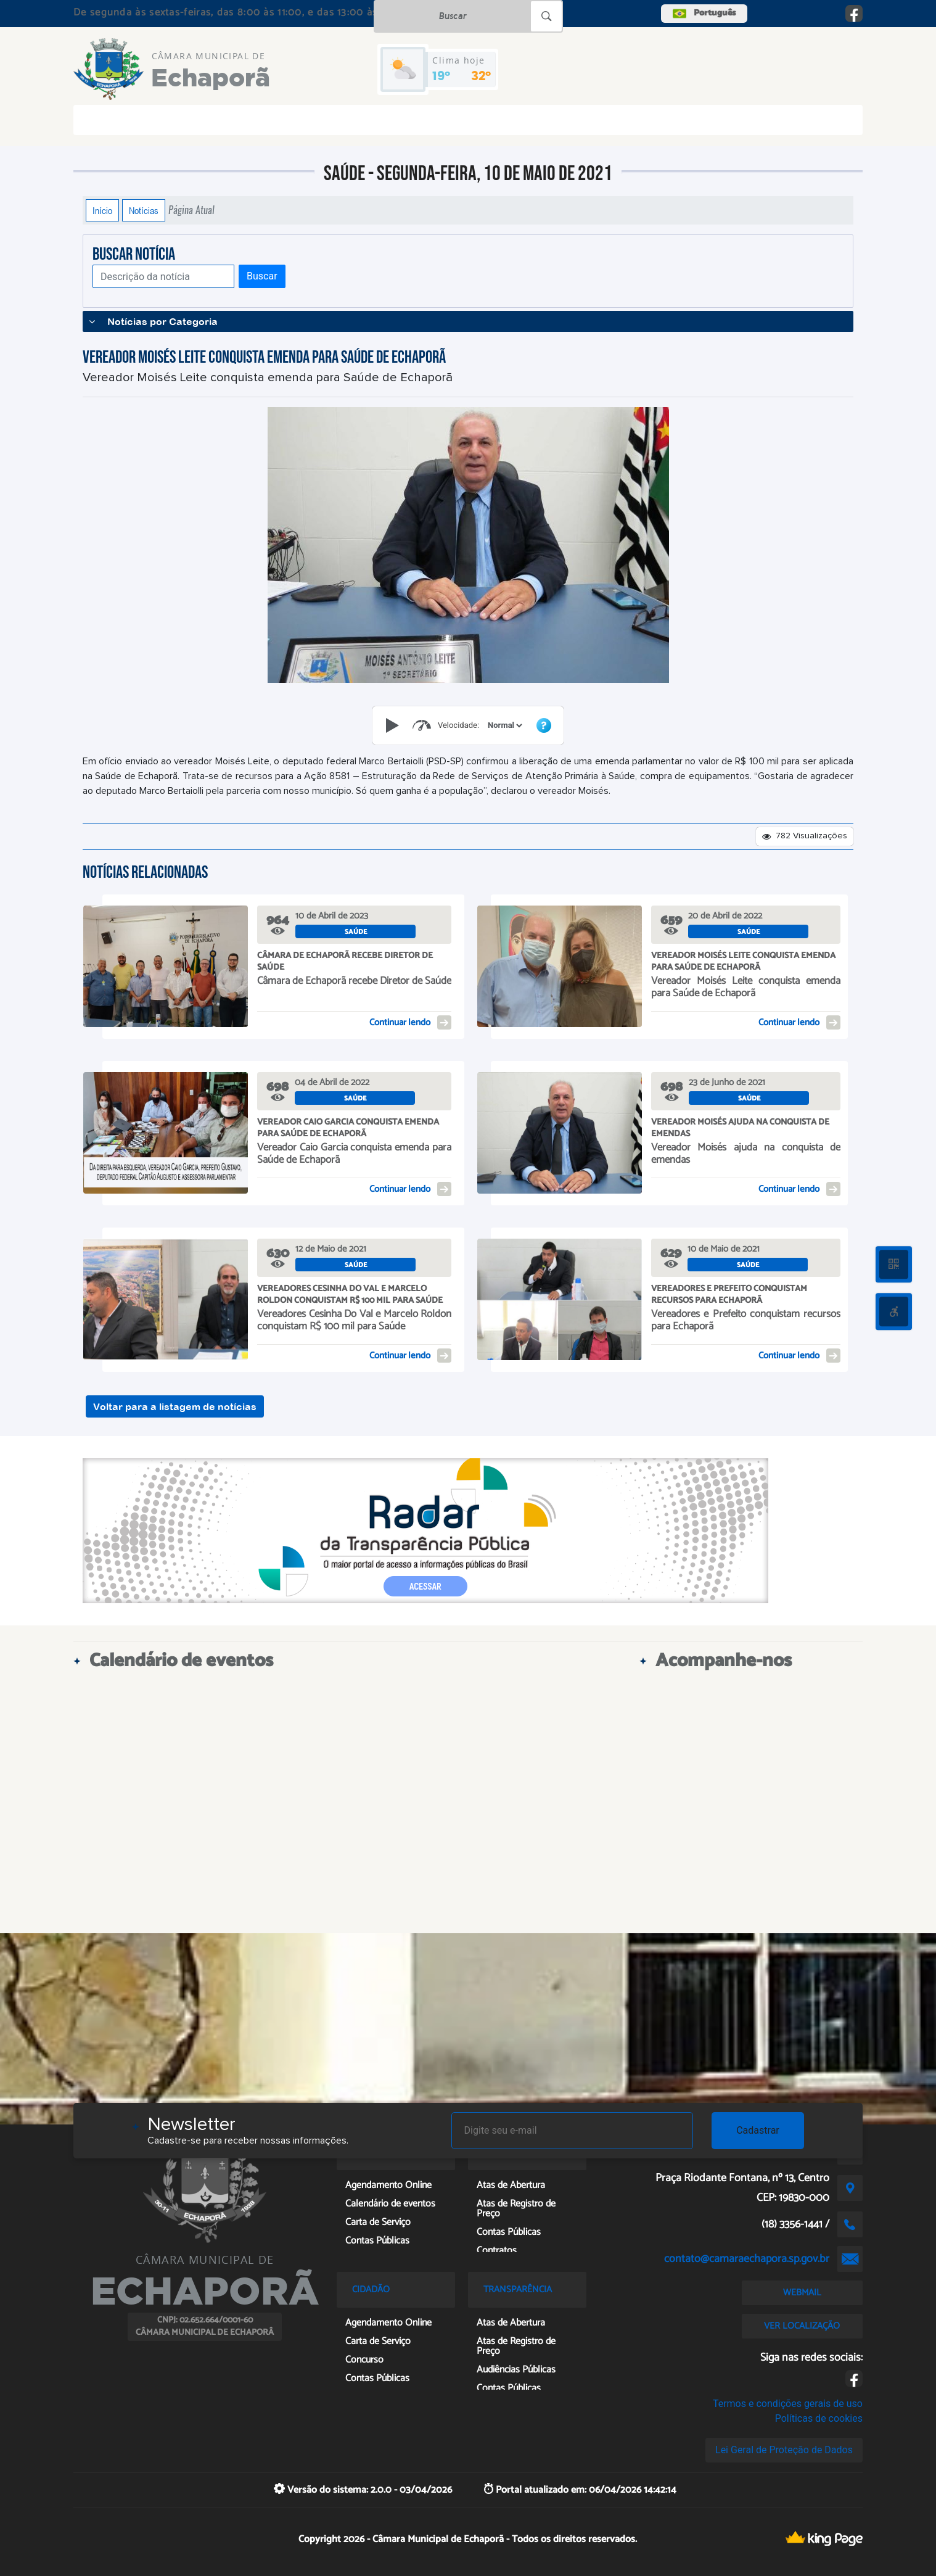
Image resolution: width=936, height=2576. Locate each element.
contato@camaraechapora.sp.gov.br (746, 2259)
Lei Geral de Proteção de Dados (784, 2450)
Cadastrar (757, 2130)
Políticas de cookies (819, 2418)
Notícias (143, 210)
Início (102, 210)
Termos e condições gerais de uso (788, 2403)
